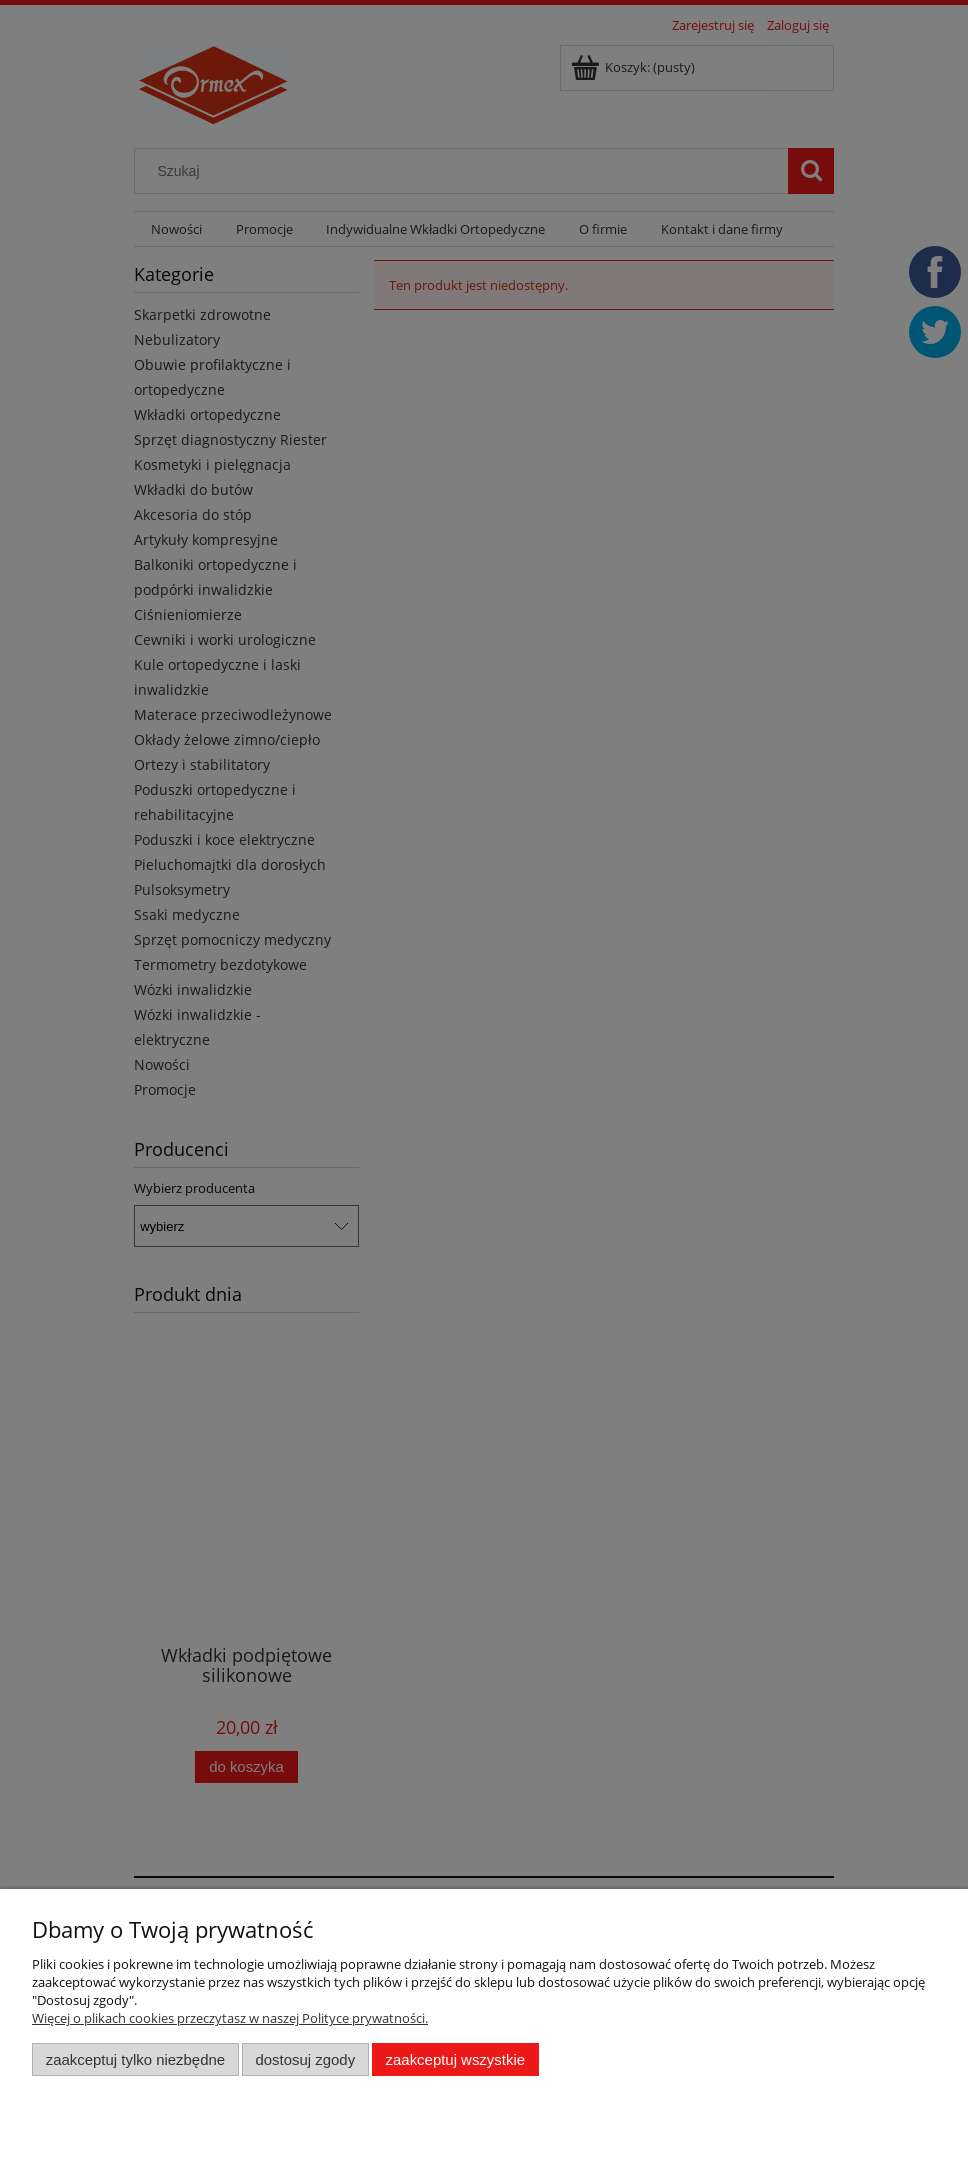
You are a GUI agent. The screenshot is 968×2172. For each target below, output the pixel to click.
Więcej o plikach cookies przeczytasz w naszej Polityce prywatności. (230, 2018)
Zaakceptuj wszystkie (455, 2059)
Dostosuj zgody (305, 2059)
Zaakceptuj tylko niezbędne (135, 2059)
